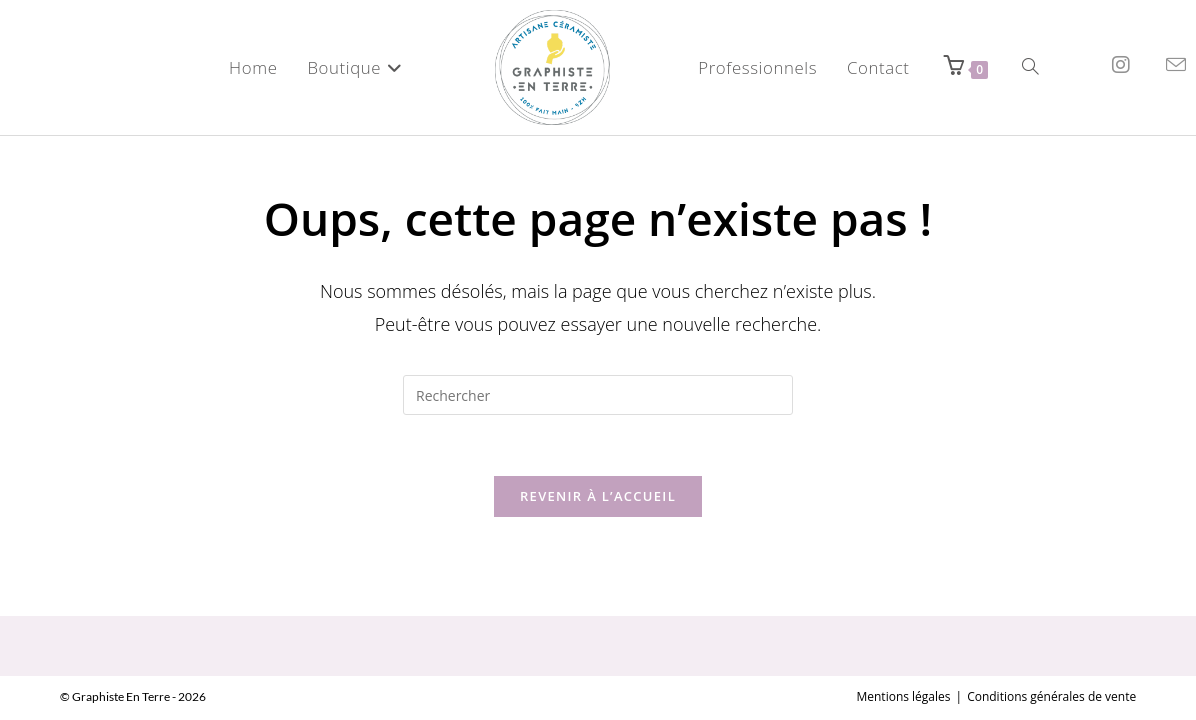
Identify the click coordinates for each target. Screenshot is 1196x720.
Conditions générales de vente (1051, 648)
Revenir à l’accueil (598, 496)
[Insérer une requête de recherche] (598, 395)
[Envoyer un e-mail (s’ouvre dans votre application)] (1176, 65)
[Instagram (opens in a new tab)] (1121, 65)
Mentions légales (903, 648)
